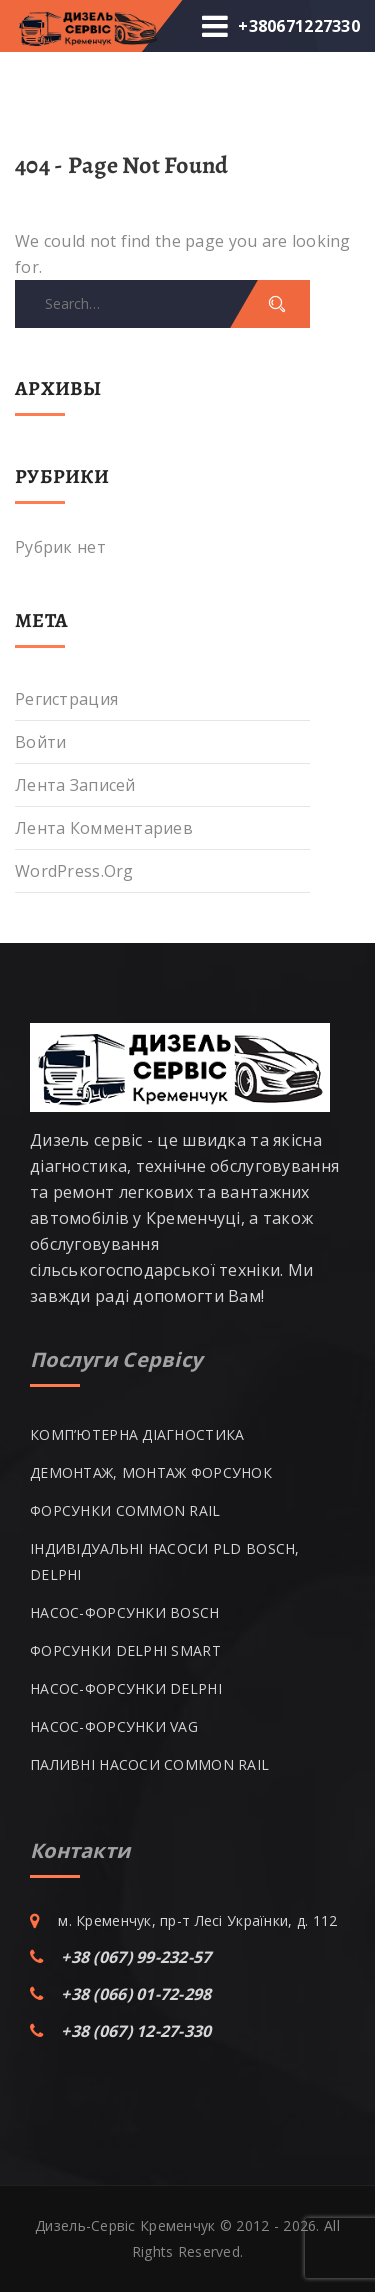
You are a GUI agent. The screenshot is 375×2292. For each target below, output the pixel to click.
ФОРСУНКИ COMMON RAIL (125, 1510)
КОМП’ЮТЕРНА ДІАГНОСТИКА (137, 1434)
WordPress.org (74, 871)
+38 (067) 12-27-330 (136, 2031)
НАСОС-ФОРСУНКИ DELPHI (126, 1688)
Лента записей (75, 785)
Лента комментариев (104, 828)
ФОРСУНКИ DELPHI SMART (125, 1650)
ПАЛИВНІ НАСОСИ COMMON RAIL (149, 1764)
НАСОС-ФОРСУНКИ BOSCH (125, 1612)
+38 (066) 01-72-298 (136, 1994)
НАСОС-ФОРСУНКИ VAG (114, 1726)
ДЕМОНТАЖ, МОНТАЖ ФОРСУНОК (151, 1472)
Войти (40, 742)
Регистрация (66, 699)
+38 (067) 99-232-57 (136, 1957)
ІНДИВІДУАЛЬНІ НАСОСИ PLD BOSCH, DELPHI (165, 1561)
